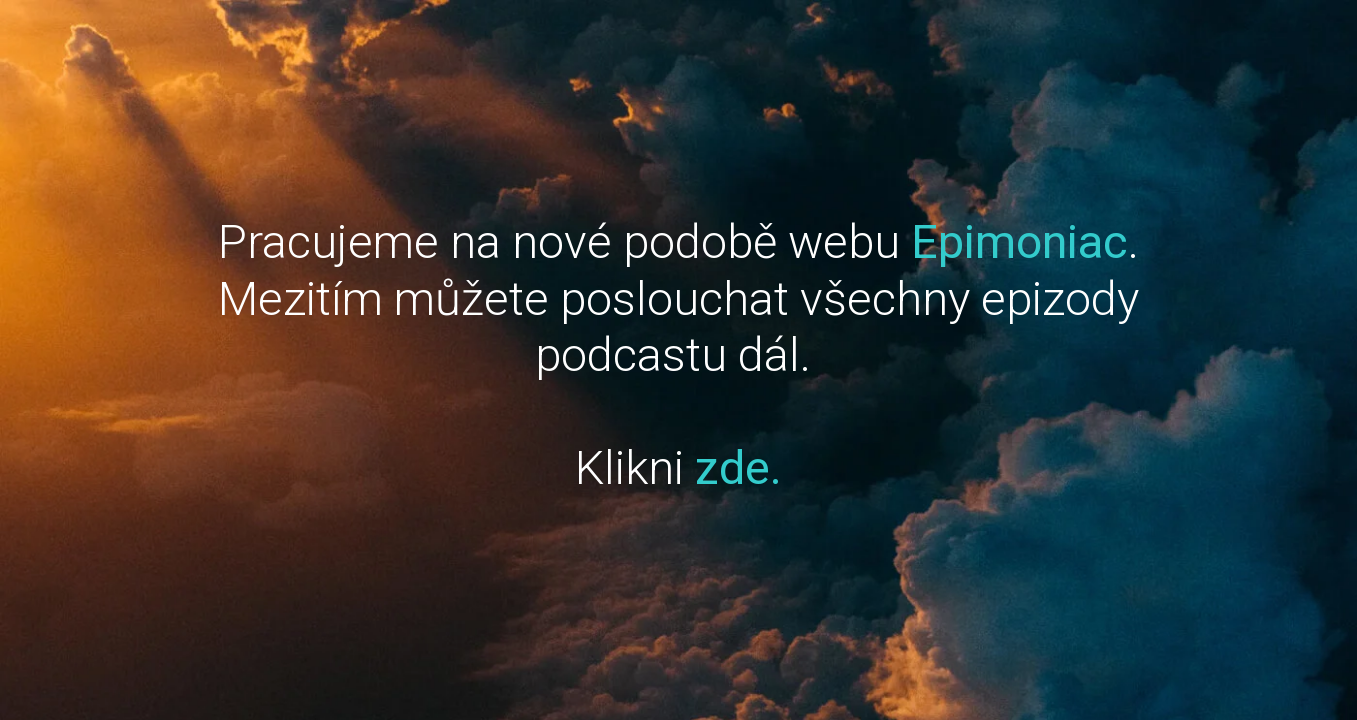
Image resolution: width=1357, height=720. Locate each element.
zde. (738, 467)
